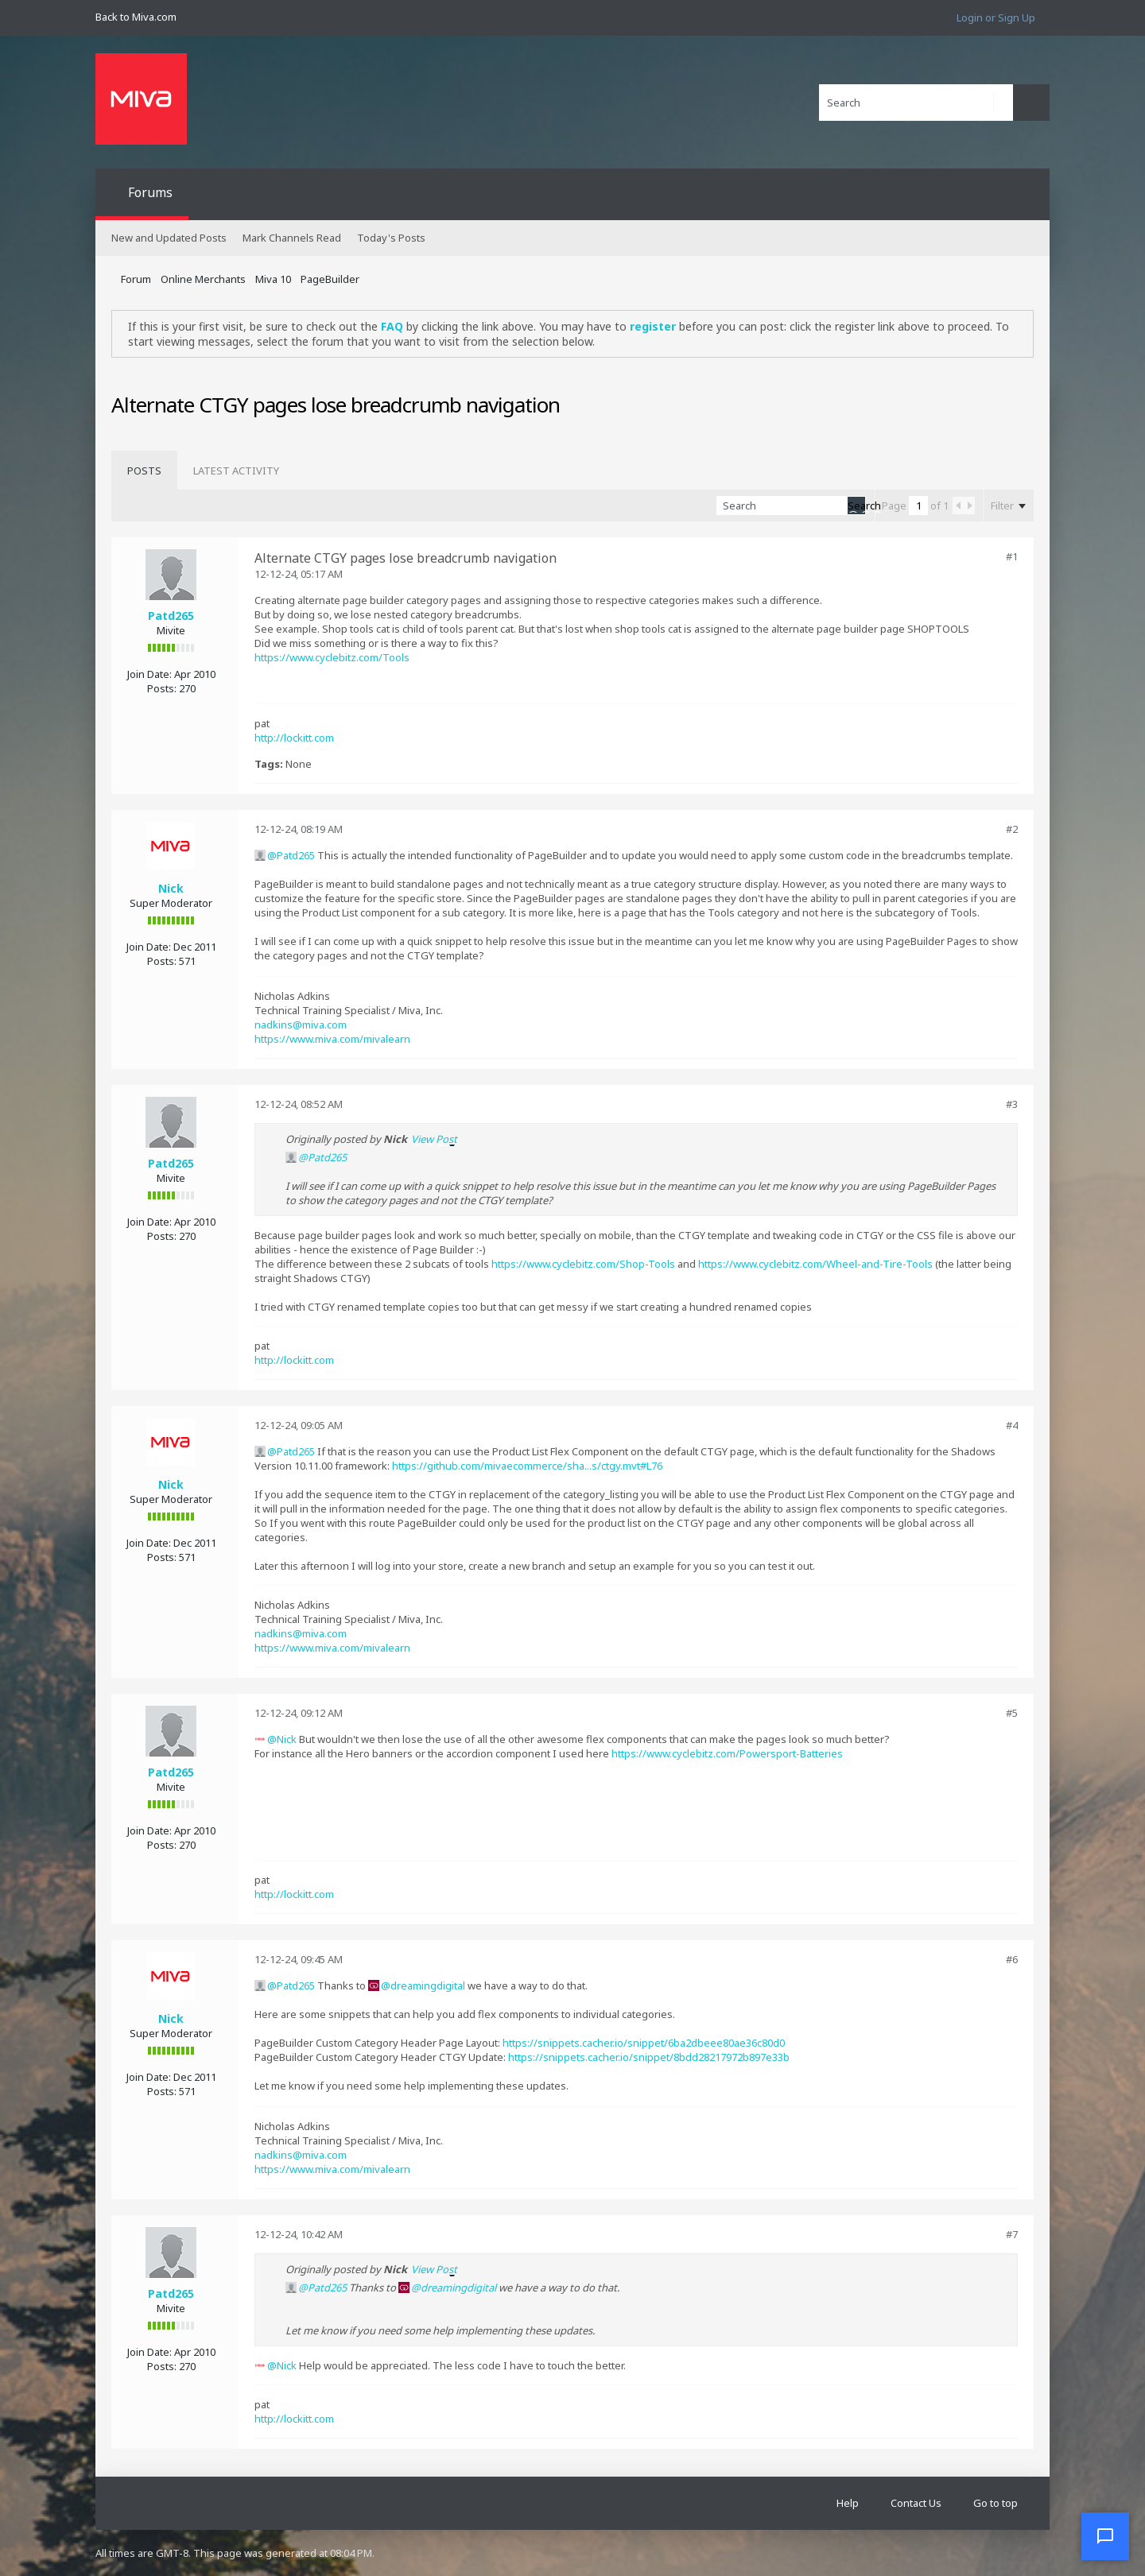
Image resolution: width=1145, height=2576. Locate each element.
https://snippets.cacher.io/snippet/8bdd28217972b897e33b (649, 2057)
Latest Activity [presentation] (236, 470)
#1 (1012, 556)
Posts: (162, 688)
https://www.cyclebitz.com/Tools (331, 657)
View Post (434, 1139)
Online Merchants (203, 279)
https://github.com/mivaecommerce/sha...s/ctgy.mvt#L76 (527, 1465)
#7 (1012, 2234)
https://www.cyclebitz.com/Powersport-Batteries (727, 1753)
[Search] (916, 102)
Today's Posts (391, 237)
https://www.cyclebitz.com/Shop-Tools (583, 1264)
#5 (1012, 1713)
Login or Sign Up (996, 17)
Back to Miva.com (136, 17)
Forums (150, 192)
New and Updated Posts (169, 237)
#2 (1012, 829)
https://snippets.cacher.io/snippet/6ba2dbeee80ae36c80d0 (644, 2043)
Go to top (995, 2503)
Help (847, 2503)
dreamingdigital (427, 1985)
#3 (1012, 1104)
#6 (1012, 1959)
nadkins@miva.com (300, 1024)
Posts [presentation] (144, 470)
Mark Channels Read (292, 237)
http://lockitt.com (294, 737)
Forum (136, 279)
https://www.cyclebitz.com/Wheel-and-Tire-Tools (815, 1264)
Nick (171, 888)
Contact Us (916, 2503)
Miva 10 (273, 279)
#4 (1012, 1425)
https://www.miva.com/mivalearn (332, 1039)
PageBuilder (330, 279)
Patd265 (171, 615)
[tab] (144, 470)
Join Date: (149, 674)
